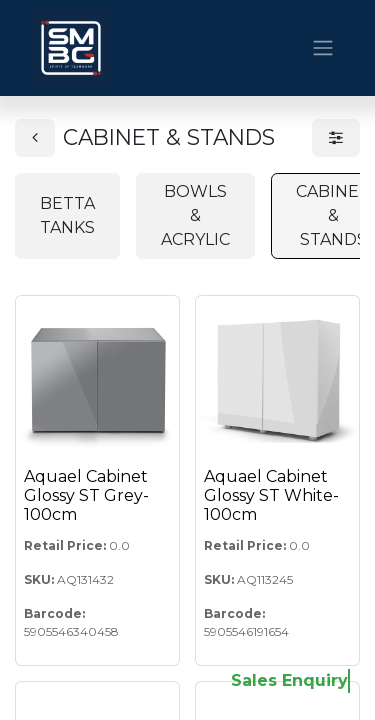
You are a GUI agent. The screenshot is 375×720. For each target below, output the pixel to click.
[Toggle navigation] (323, 48)
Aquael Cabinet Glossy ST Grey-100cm (86, 495)
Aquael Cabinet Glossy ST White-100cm (271, 495)
